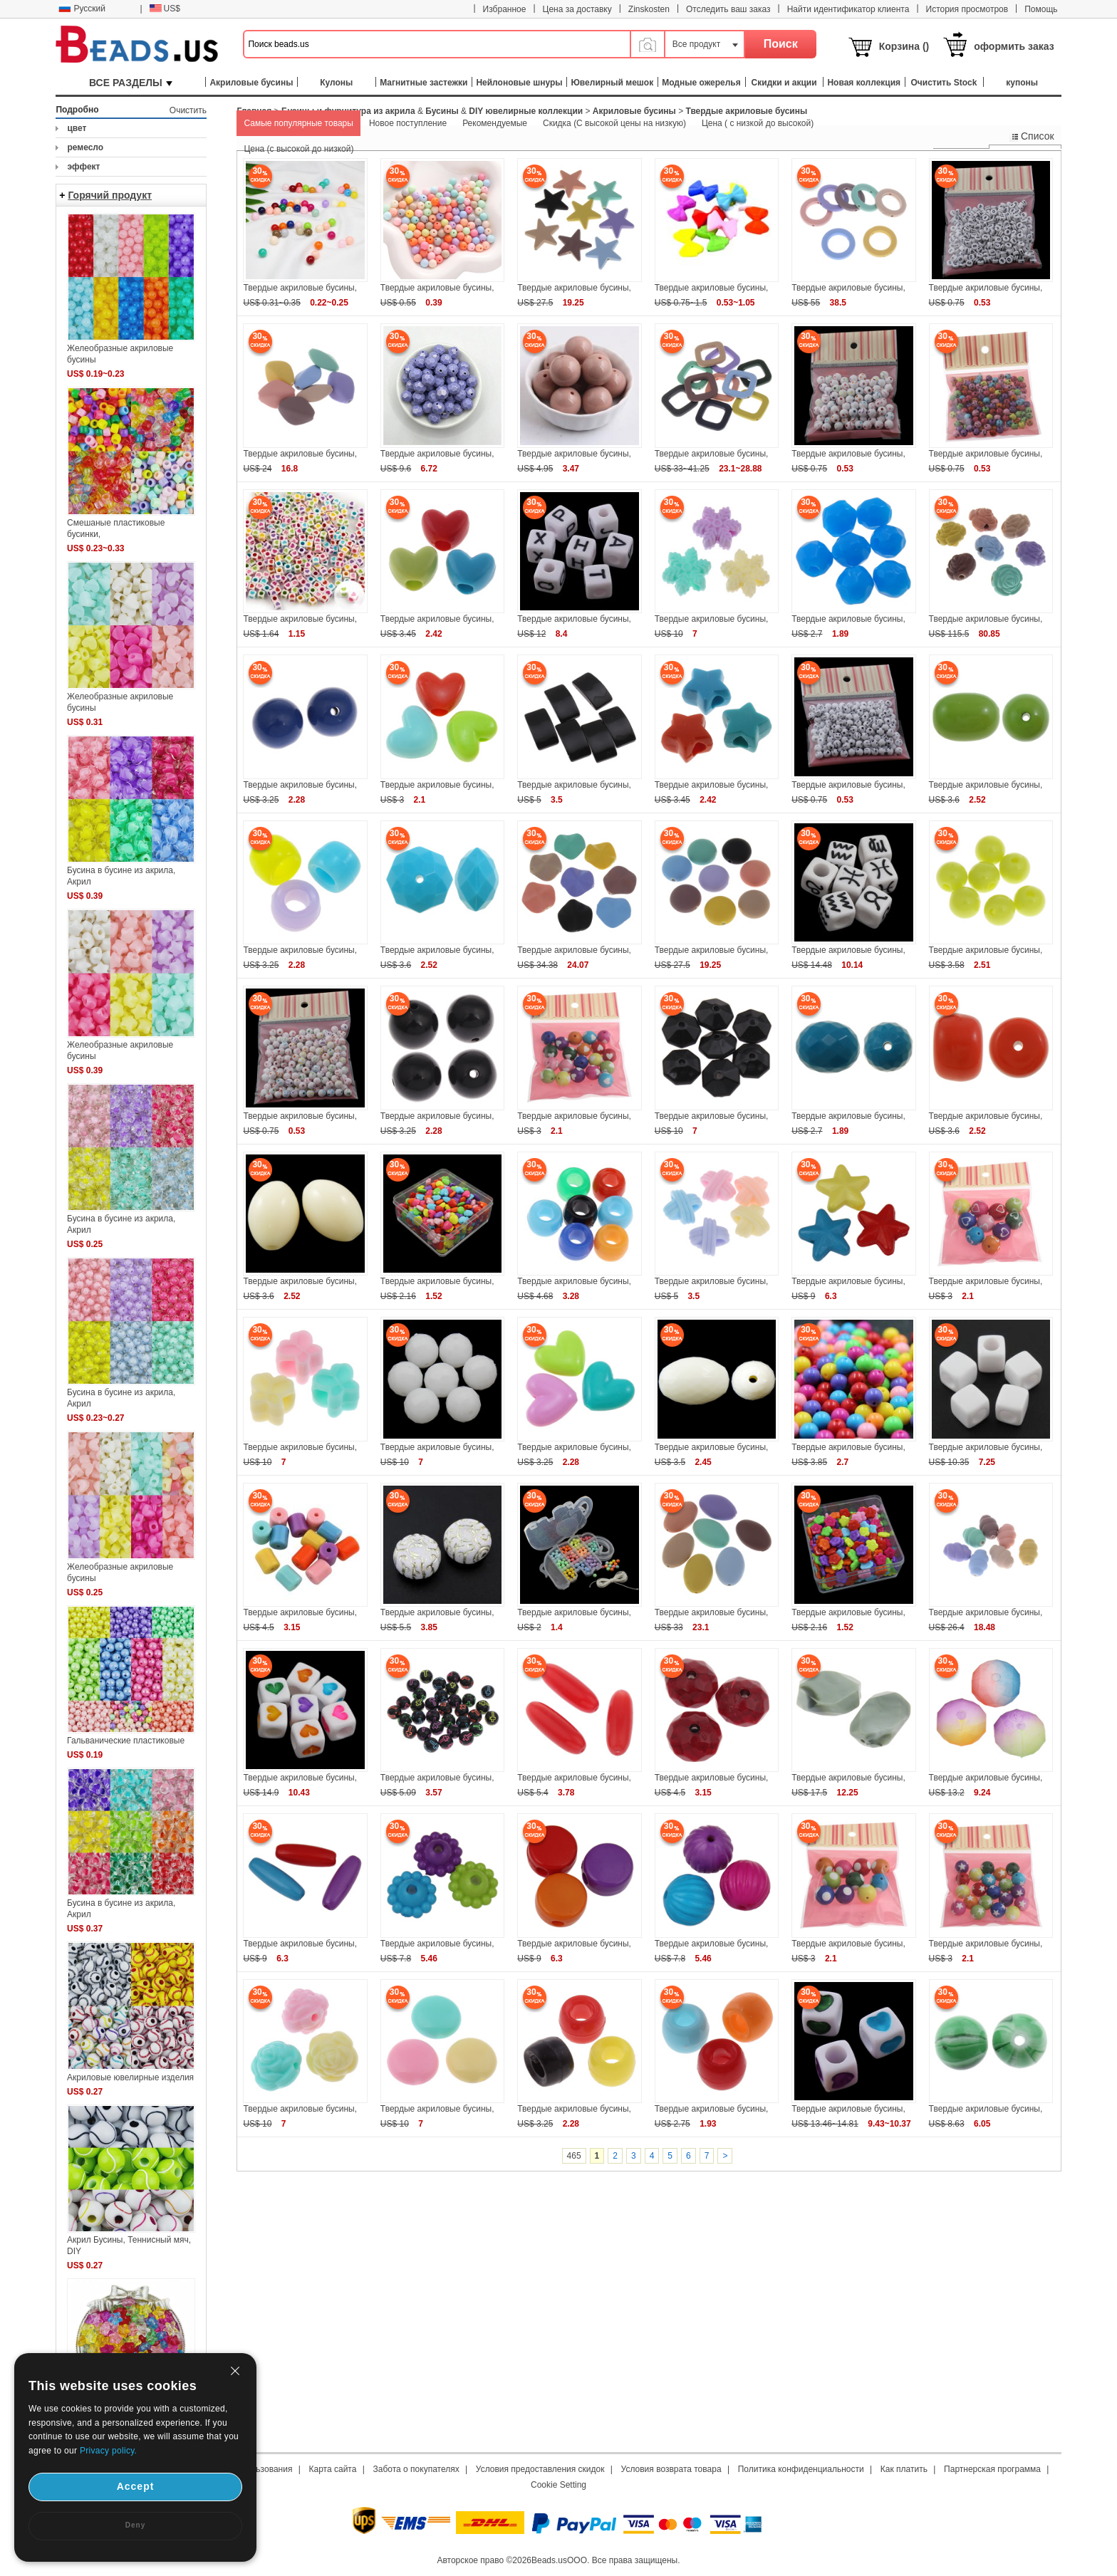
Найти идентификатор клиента (848, 9)
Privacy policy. (108, 2451)
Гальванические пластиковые (126, 1741)
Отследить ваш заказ (728, 9)
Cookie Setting (558, 2485)
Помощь (1040, 9)
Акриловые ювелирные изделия (130, 2077)
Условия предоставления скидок (540, 2469)
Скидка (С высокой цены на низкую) (614, 123)
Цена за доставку (577, 9)
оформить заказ (1014, 46)
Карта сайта (333, 2469)
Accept (136, 2486)
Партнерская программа (992, 2469)
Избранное (504, 9)
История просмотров (967, 9)
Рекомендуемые (494, 123)
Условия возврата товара (671, 2469)
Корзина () (904, 46)
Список (1031, 136)
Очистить (188, 110)
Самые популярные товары (298, 123)
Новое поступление (408, 123)
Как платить (904, 2469)
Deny (135, 2525)
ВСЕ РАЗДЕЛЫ (130, 82)
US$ (165, 9)
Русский (81, 9)
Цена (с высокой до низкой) (298, 149)
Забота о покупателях (416, 2469)
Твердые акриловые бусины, (300, 288)
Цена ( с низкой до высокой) (758, 123)
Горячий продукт (110, 195)
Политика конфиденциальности (801, 2469)
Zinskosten (649, 9)
